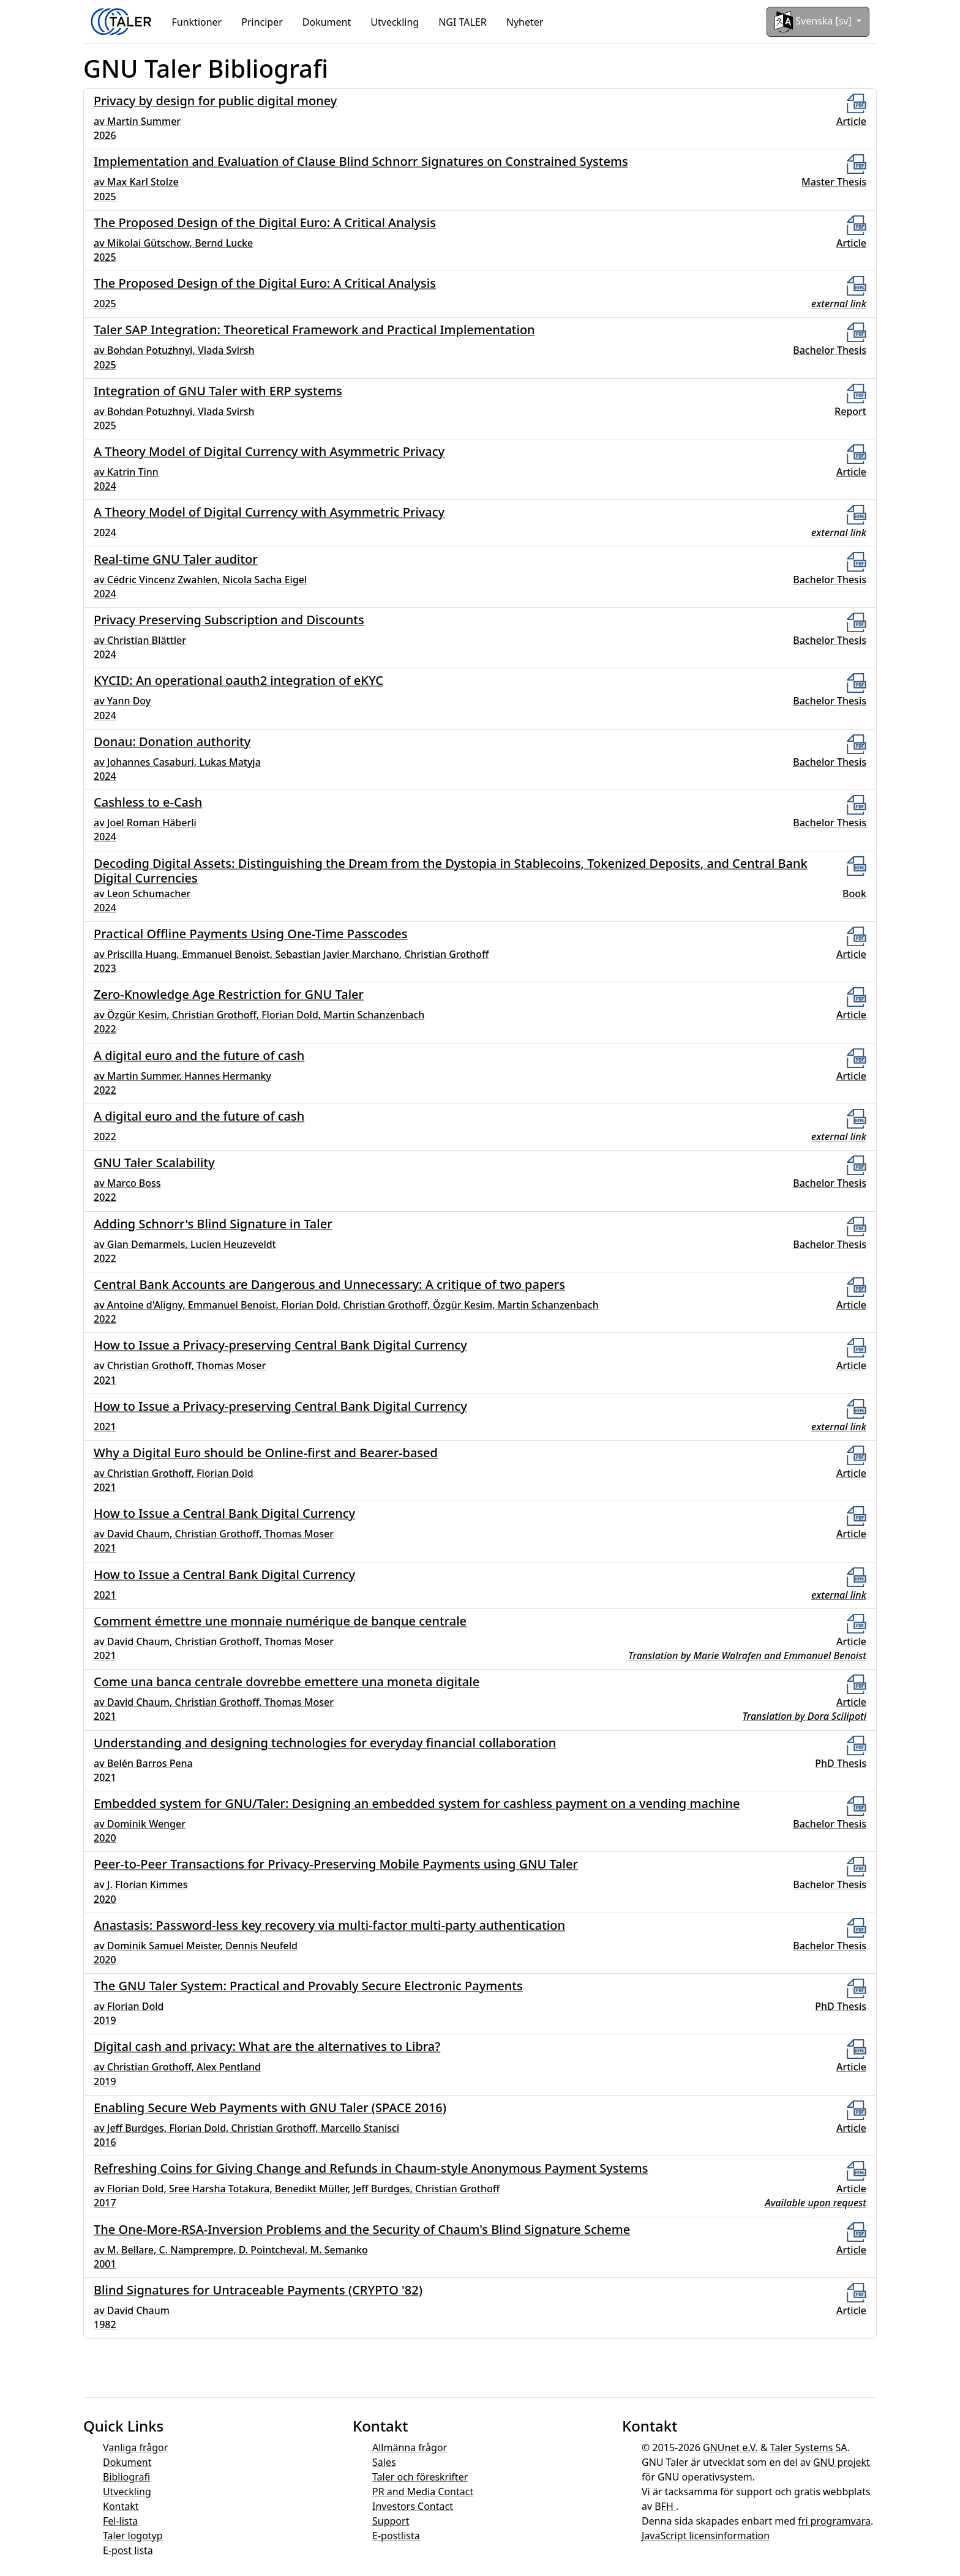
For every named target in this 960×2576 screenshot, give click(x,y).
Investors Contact (412, 2506)
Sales (384, 2462)
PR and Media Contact (422, 2491)
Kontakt (121, 2506)
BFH (665, 2506)
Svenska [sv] (814, 21)
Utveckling (394, 22)
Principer (262, 22)
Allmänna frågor (409, 2447)
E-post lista (128, 2550)
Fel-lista (120, 2521)
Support (390, 2521)
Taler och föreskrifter (420, 2477)
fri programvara (834, 2521)
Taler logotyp (133, 2535)
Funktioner (197, 22)
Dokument (326, 22)
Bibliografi (126, 2477)
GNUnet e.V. (730, 2447)
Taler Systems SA (808, 2447)
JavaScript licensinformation (706, 2535)
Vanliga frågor (135, 2447)
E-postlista (396, 2535)
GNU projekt (841, 2462)
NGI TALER (462, 22)
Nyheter (525, 22)
